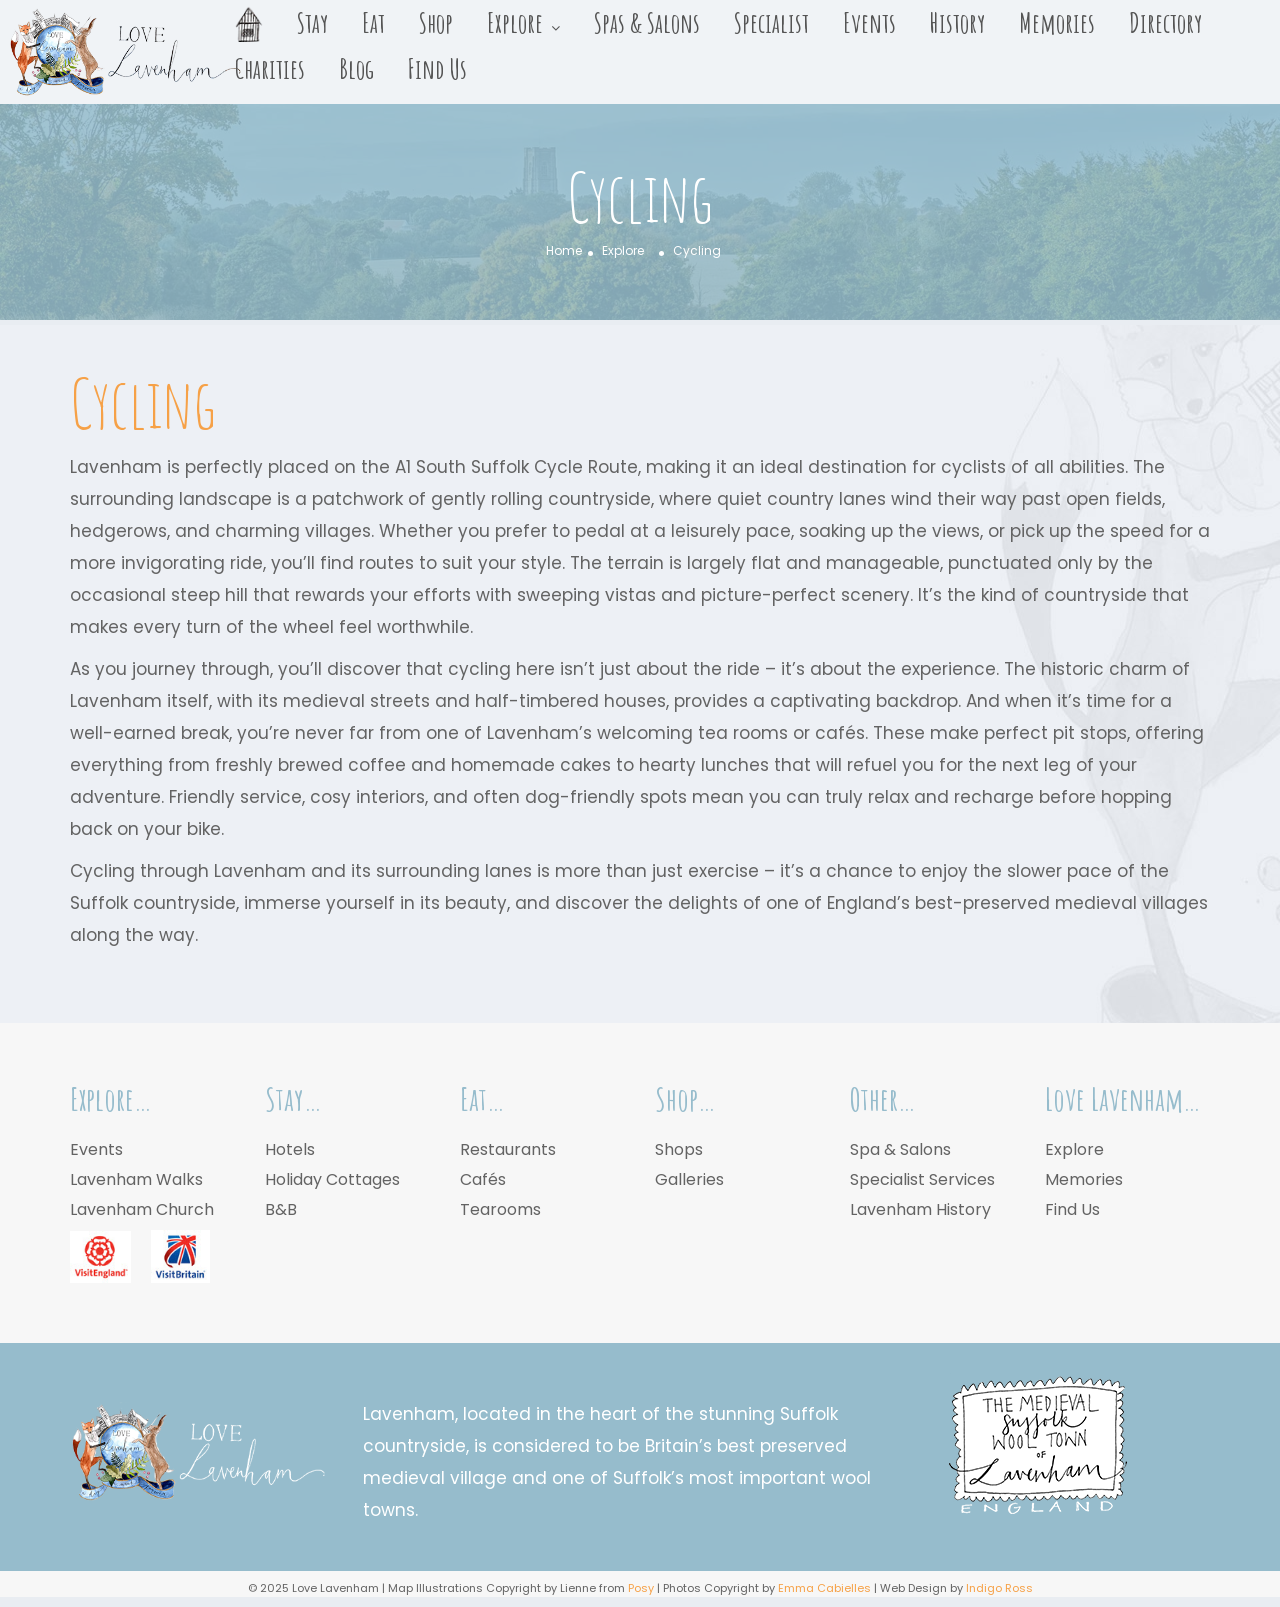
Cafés (483, 1179)
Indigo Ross (999, 1588)
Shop (436, 23)
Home (564, 250)
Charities (270, 69)
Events (869, 23)
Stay (312, 23)
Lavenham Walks (136, 1179)
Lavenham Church (142, 1209)
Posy (641, 1588)
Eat (373, 23)
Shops (679, 1149)
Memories (1057, 23)
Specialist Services (922, 1179)
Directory (1165, 23)
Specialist (771, 23)
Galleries (689, 1179)
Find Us (437, 69)
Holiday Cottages (332, 1179)
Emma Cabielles (824, 1588)
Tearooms (500, 1209)
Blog (356, 69)
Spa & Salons (900, 1149)
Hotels (290, 1149)
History (957, 23)
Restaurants (508, 1149)
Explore (515, 23)
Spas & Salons (647, 23)
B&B (281, 1209)
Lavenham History (920, 1209)
